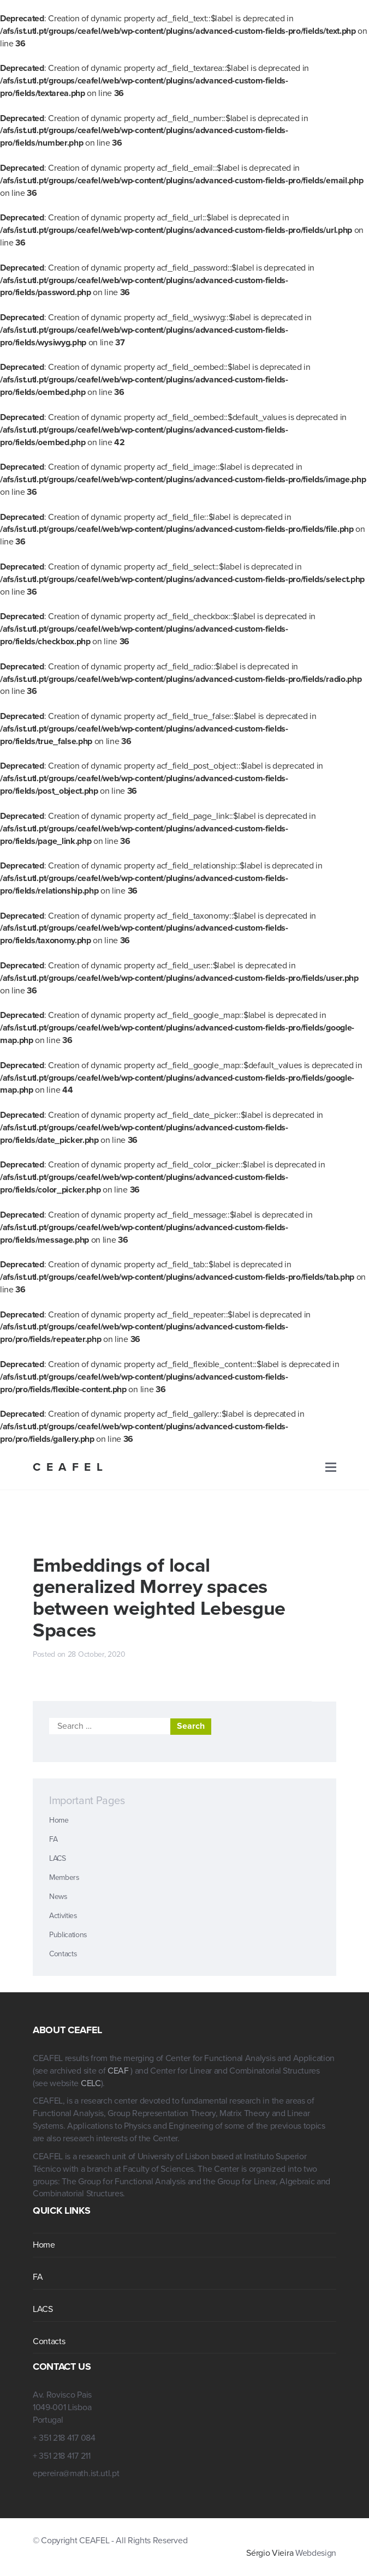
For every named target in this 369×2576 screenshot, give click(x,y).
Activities (63, 1915)
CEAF (119, 2070)
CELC (91, 2083)
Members (64, 1877)
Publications (68, 1934)
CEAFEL (70, 1467)
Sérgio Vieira (269, 2553)
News (58, 1896)
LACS (57, 1858)
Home (59, 1820)
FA (53, 1839)
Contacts (63, 1953)
